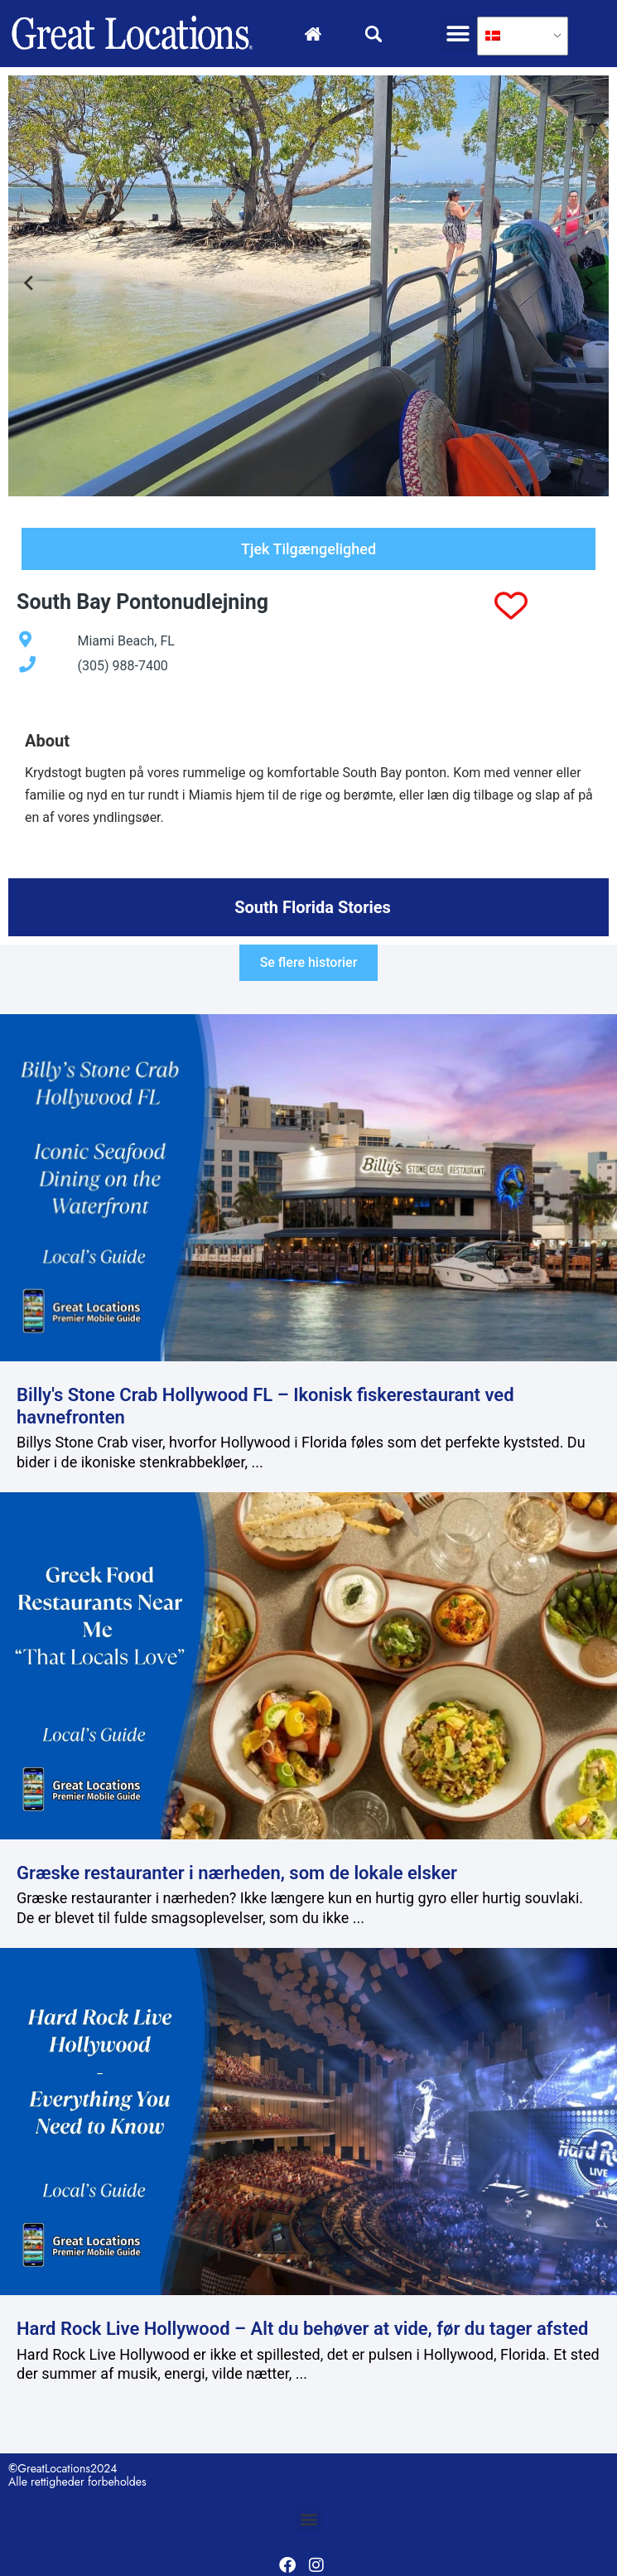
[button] (458, 33)
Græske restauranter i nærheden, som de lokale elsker (237, 1873)
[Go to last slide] (29, 286)
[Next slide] (587, 286)
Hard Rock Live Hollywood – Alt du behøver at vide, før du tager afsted (303, 2328)
